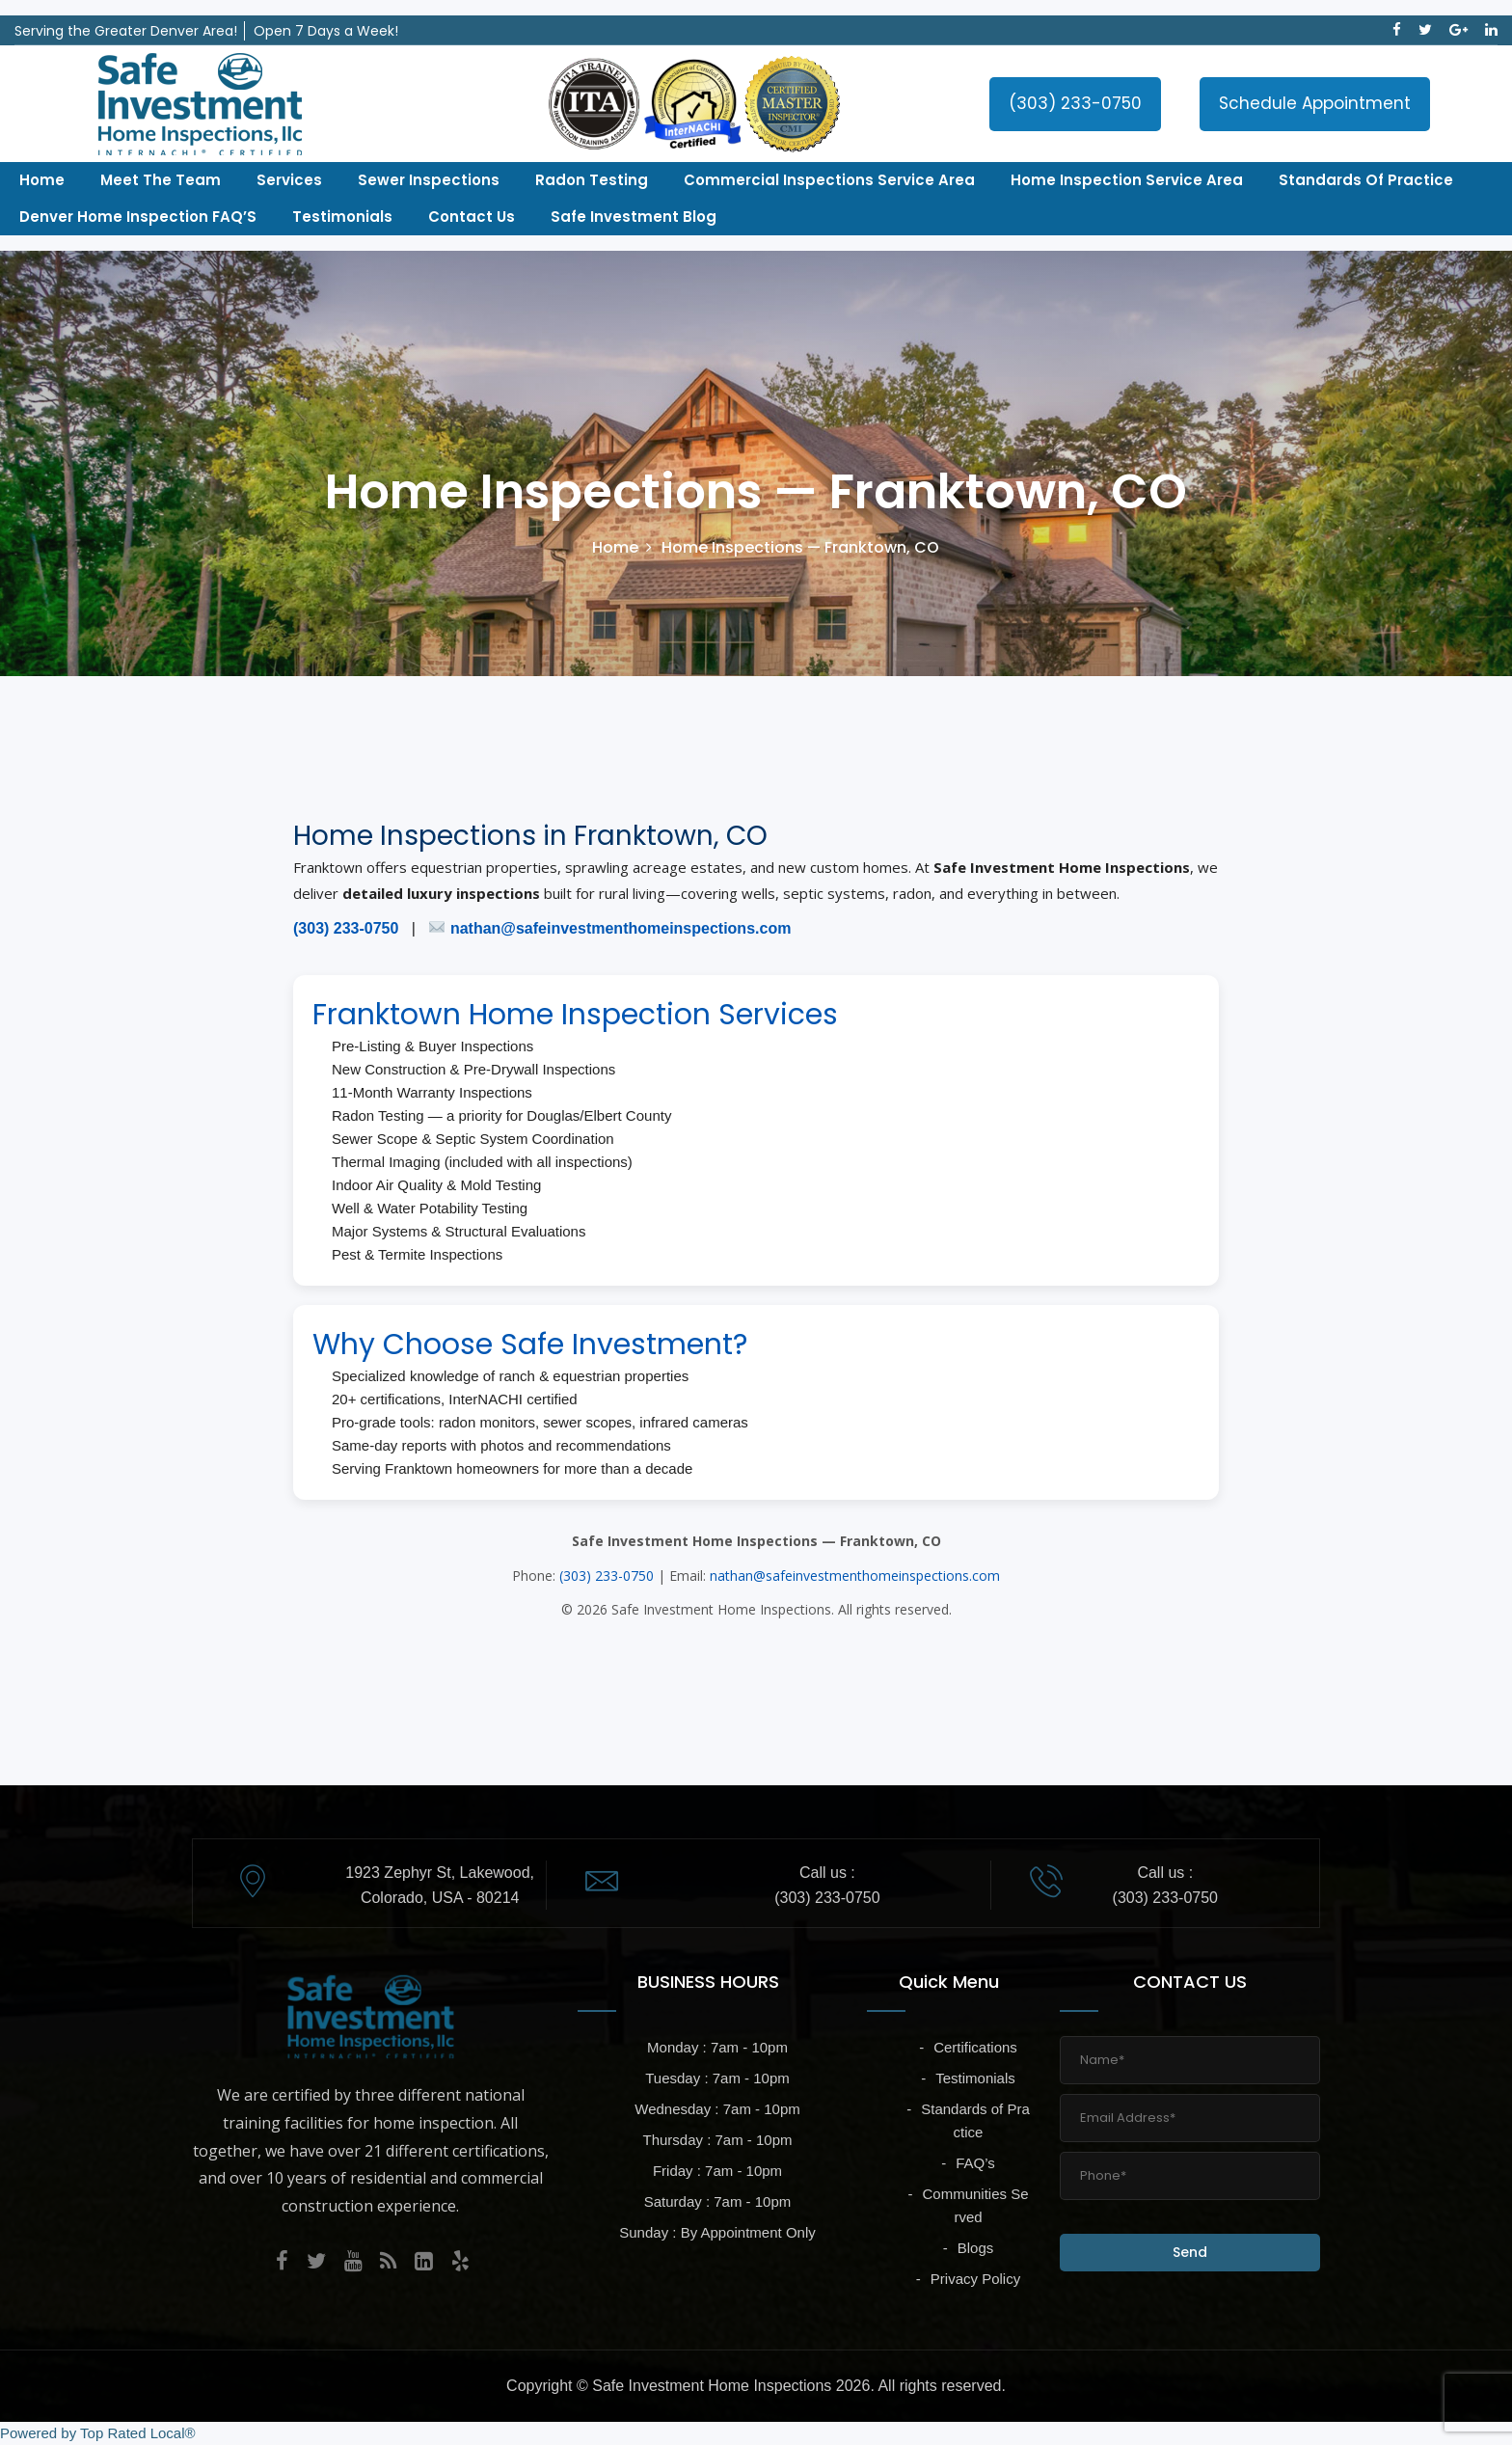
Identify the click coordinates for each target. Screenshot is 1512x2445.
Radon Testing (591, 180)
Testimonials (342, 216)
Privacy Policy (975, 2278)
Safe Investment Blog (633, 216)
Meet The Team (160, 180)
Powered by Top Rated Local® (98, 2433)
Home (42, 180)
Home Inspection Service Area (1127, 180)
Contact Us (471, 216)
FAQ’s (975, 2163)
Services (289, 180)
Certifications (975, 2047)
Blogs (976, 2248)
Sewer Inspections (429, 180)
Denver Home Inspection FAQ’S (137, 216)
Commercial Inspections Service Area (829, 180)
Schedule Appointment (1315, 103)
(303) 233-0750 (1075, 103)
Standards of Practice (1366, 180)
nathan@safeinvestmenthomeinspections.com (620, 928)
